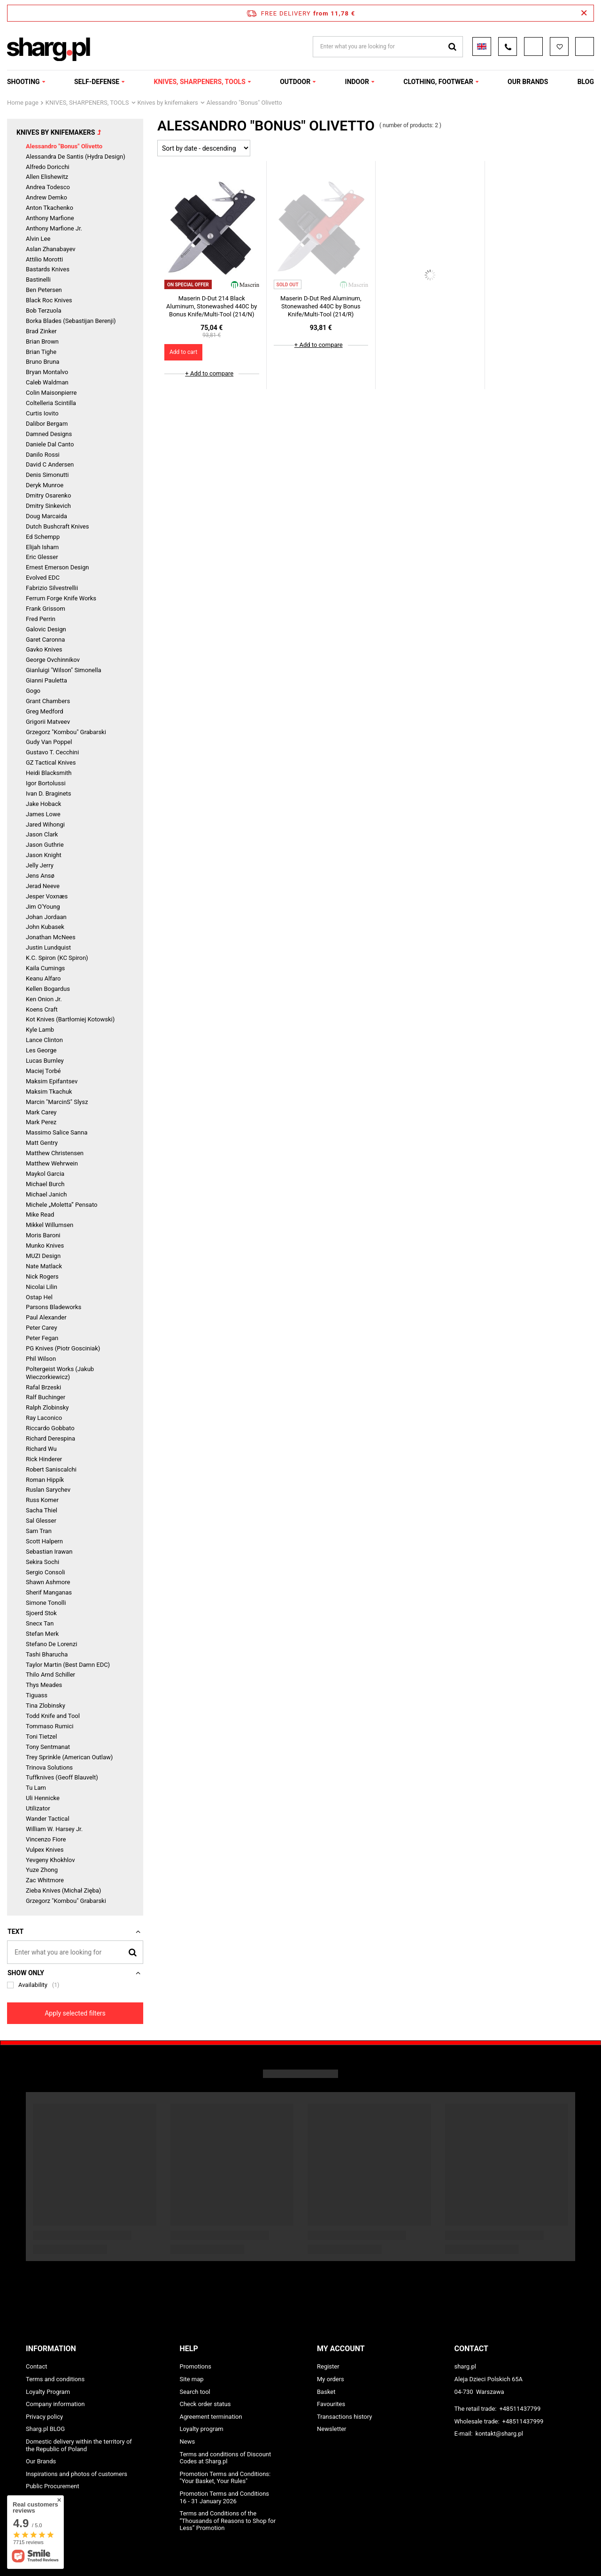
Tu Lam (36, 1787)
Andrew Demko (46, 197)
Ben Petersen (44, 289)
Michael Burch (45, 1184)
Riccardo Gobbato (50, 1428)
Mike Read (40, 1214)
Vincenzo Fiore (46, 1839)
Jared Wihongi (45, 824)
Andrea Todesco (48, 187)
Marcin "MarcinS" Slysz (57, 1101)
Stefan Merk (42, 1633)
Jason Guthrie (45, 844)
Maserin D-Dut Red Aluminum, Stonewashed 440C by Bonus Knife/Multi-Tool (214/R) (320, 306)
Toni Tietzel (41, 1736)
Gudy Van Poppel (49, 741)
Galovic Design (46, 629)
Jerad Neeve (43, 885)
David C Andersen (50, 464)
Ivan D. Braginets (48, 793)
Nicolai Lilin (41, 1286)
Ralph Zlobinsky (47, 1407)
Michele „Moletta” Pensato (61, 1204)
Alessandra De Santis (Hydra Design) (75, 156)
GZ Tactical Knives (51, 762)
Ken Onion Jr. (44, 999)
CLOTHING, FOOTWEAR (438, 81)
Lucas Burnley (45, 1060)
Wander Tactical (47, 1818)
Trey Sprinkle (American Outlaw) (69, 1757)
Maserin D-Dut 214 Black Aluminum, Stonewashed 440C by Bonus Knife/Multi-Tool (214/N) (211, 306)
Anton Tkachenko (49, 207)
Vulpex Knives (44, 1849)
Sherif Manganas (49, 1592)
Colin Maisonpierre (51, 392)
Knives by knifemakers (168, 102)
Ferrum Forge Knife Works (61, 598)
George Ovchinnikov (53, 659)
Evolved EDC (43, 577)
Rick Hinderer (44, 1459)
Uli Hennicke (43, 1798)
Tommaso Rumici (49, 1726)
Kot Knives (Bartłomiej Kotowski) (70, 1019)
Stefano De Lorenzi (51, 1644)
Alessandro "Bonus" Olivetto (64, 146)
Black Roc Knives (49, 300)
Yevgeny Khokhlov (50, 1859)
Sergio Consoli (45, 1572)
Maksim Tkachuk (49, 1091)
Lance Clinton (44, 1039)
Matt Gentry (42, 1142)
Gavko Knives (44, 649)
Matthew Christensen (55, 1153)
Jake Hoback (43, 803)
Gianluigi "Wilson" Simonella (63, 670)
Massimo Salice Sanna (56, 1132)
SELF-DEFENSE (96, 81)
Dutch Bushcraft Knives (57, 526)
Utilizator (38, 1808)
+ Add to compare (209, 373)
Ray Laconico (44, 1417)
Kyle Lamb (40, 1029)
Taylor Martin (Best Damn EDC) (68, 1664)
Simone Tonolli (46, 1602)
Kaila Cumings (45, 968)
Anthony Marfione (50, 218)
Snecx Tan (40, 1623)
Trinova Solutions (49, 1767)
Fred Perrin (40, 618)
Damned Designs (49, 433)
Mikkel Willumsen (49, 1224)
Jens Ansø (40, 875)
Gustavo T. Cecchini (52, 752)
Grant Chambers (48, 701)
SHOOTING (23, 81)
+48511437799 (519, 2408)
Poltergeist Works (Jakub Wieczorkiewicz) (60, 1372)
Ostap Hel (39, 1297)
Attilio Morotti (44, 259)
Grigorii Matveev (48, 721)
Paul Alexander (46, 1317)
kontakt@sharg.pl (499, 2433)
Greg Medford (44, 711)
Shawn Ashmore (48, 1582)
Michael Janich (46, 1194)
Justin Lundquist (48, 947)
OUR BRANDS (528, 81)
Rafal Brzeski (43, 1387)
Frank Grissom (45, 608)
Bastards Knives (47, 269)
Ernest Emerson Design (57, 567)
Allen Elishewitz (47, 176)
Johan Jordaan (46, 916)
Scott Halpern (44, 1541)
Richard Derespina (50, 1438)
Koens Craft (42, 1009)
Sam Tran (39, 1530)
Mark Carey (41, 1112)
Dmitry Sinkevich (48, 505)
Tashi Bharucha (47, 1654)
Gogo (33, 690)
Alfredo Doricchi (47, 166)
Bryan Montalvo (47, 372)
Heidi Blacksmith (48, 772)
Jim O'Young (43, 906)
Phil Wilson (41, 1358)
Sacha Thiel (41, 1510)
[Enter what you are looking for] (75, 1952)
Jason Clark (42, 834)
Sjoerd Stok (41, 1613)
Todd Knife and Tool (53, 1715)
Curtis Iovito (42, 413)
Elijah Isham (42, 547)
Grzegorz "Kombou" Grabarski (66, 732)
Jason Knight (44, 855)
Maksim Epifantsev (51, 1081)
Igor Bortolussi (46, 783)
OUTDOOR (295, 81)
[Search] (132, 1951)
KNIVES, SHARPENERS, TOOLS (200, 81)
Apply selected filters (75, 2013)
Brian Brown (42, 341)
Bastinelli (38, 279)
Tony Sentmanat (48, 1746)
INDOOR (357, 81)
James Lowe (43, 814)
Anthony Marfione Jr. (54, 228)
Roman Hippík (45, 1479)
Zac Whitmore (45, 1880)
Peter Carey (41, 1327)
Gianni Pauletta (46, 680)
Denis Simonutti (47, 474)
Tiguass (36, 1695)
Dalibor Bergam (47, 423)
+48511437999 (523, 2421)
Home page (23, 102)
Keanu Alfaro (43, 978)
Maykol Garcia (45, 1173)
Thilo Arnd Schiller (50, 1674)
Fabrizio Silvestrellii (52, 587)
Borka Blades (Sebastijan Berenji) (71, 320)
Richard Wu (41, 1448)
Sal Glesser (41, 1520)
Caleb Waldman (47, 382)
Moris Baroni (43, 1235)
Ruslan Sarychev (48, 1489)
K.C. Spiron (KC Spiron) (57, 957)
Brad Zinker (41, 331)
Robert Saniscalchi (51, 1469)
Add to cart (183, 352)
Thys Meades (44, 1684)
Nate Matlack (44, 1266)
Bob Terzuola (43, 310)
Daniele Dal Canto (50, 444)
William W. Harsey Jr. (54, 1828)
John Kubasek (45, 926)
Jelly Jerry (40, 865)
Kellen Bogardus (48, 988)
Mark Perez (41, 1122)
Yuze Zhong (42, 1869)
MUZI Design (43, 1255)
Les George (41, 1050)
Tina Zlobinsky (45, 1705)
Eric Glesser (42, 556)
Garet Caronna (45, 639)
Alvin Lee (38, 238)
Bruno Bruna (42, 361)
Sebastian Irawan (49, 1551)
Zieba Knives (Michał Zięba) (63, 1890)
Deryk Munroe (44, 485)
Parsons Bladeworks (53, 1307)
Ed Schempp (43, 536)
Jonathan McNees (51, 937)
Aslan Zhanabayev (51, 249)
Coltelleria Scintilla (51, 402)
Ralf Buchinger (45, 1397)
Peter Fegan (42, 1338)
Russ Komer (42, 1499)
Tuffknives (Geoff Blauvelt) (62, 1777)
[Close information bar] (583, 13)
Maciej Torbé (43, 1070)
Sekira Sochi (42, 1561)
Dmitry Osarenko (48, 495)
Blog (586, 81)
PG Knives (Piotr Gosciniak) (63, 1348)
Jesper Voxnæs (47, 896)
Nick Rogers (42, 1276)
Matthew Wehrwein (52, 1163)
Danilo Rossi (43, 454)
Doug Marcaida (46, 516)
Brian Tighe (41, 351)
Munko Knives (45, 1245)
